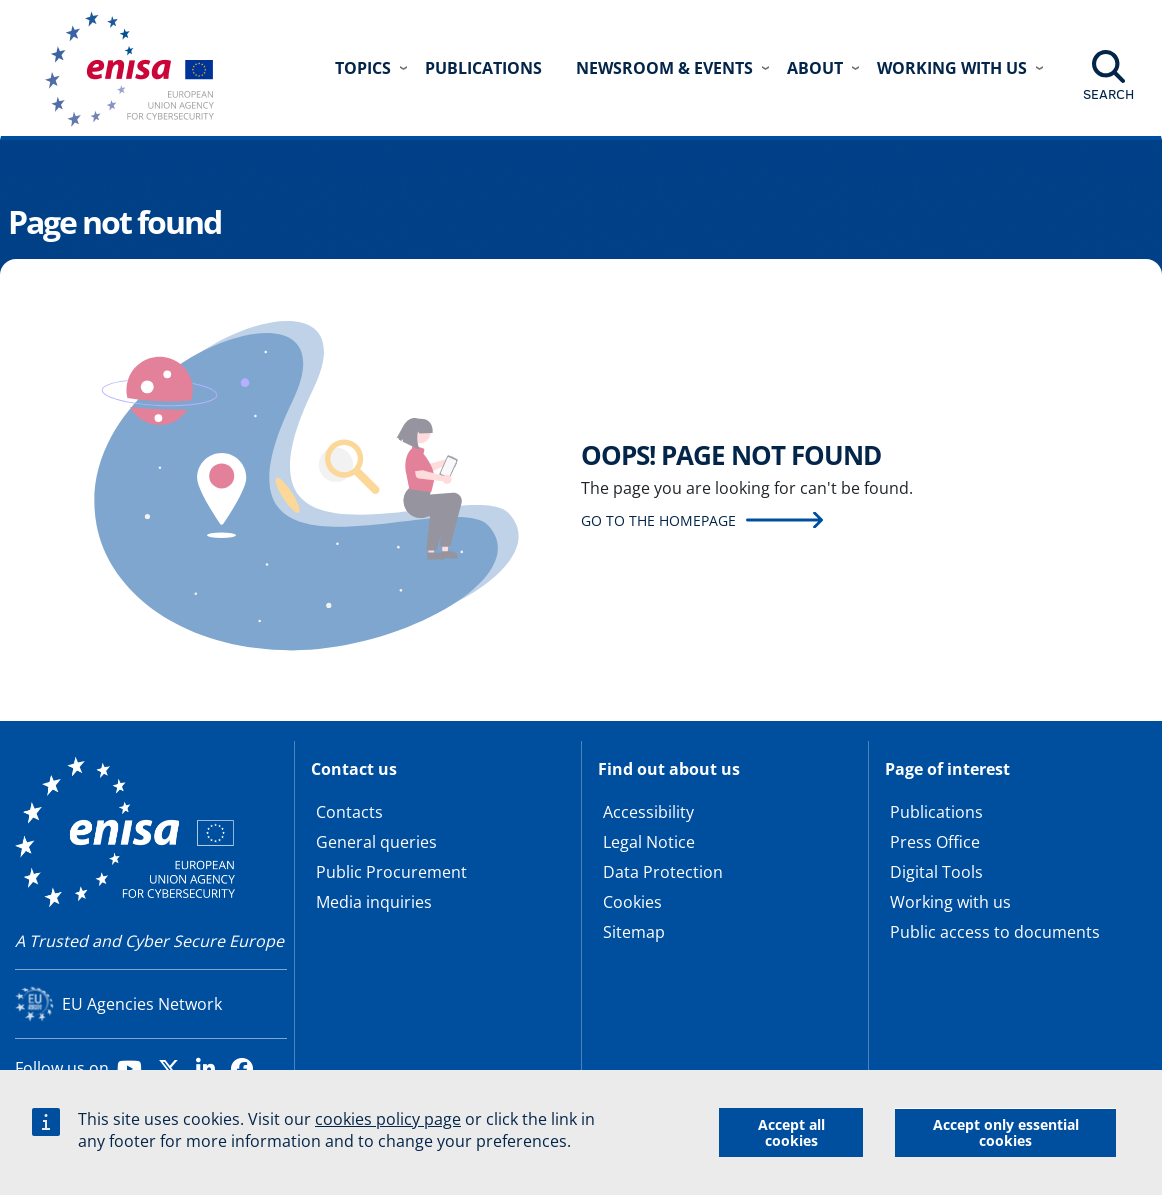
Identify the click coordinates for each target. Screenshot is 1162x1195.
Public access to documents (995, 932)
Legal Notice (649, 842)
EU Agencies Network (142, 1004)
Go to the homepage (658, 520)
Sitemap (634, 932)
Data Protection (663, 872)
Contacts (349, 812)
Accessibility (648, 812)
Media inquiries (374, 902)
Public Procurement (391, 872)
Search (1108, 94)
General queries (376, 842)
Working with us (950, 902)
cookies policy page (388, 1122)
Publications (483, 68)
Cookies (632, 902)
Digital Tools (936, 872)
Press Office (935, 842)
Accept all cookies (791, 1134)
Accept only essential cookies (1006, 1134)
